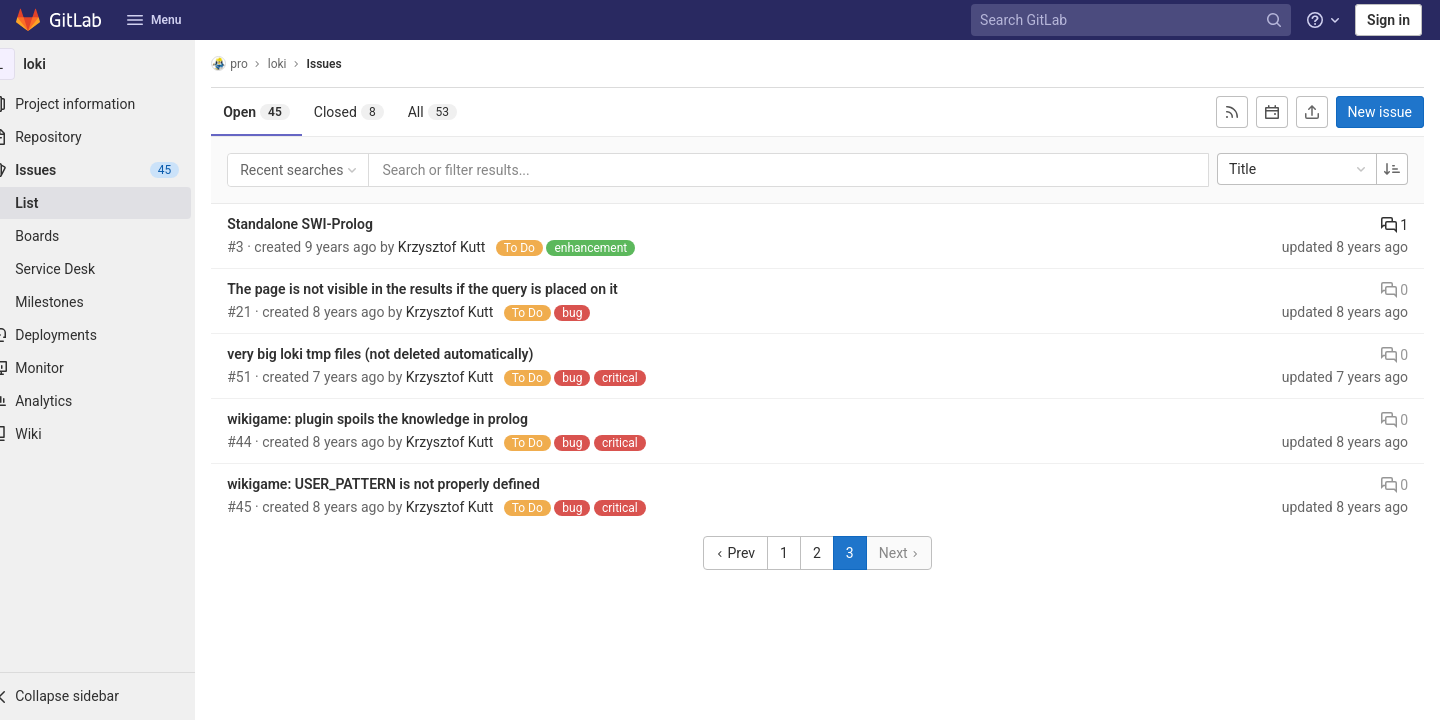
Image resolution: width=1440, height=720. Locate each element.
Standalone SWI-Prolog (325, 224)
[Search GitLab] (1133, 20)
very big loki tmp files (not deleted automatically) (405, 354)
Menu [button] (154, 20)
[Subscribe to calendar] (1272, 112)
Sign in (1388, 20)
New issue (1380, 112)
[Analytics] (110, 401)
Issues (348, 64)
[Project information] (110, 104)
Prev (747, 553)
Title (1299, 169)
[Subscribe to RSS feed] (1232, 112)
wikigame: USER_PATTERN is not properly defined (408, 484)
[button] (110, 696)
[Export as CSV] (1312, 112)
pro (254, 63)
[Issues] (110, 170)
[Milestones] (110, 302)
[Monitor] (110, 368)
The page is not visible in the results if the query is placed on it (447, 289)
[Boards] (110, 236)
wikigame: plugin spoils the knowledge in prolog (402, 419)
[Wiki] (110, 434)
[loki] (110, 64)
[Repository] (110, 137)
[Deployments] (110, 335)
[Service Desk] (110, 269)
